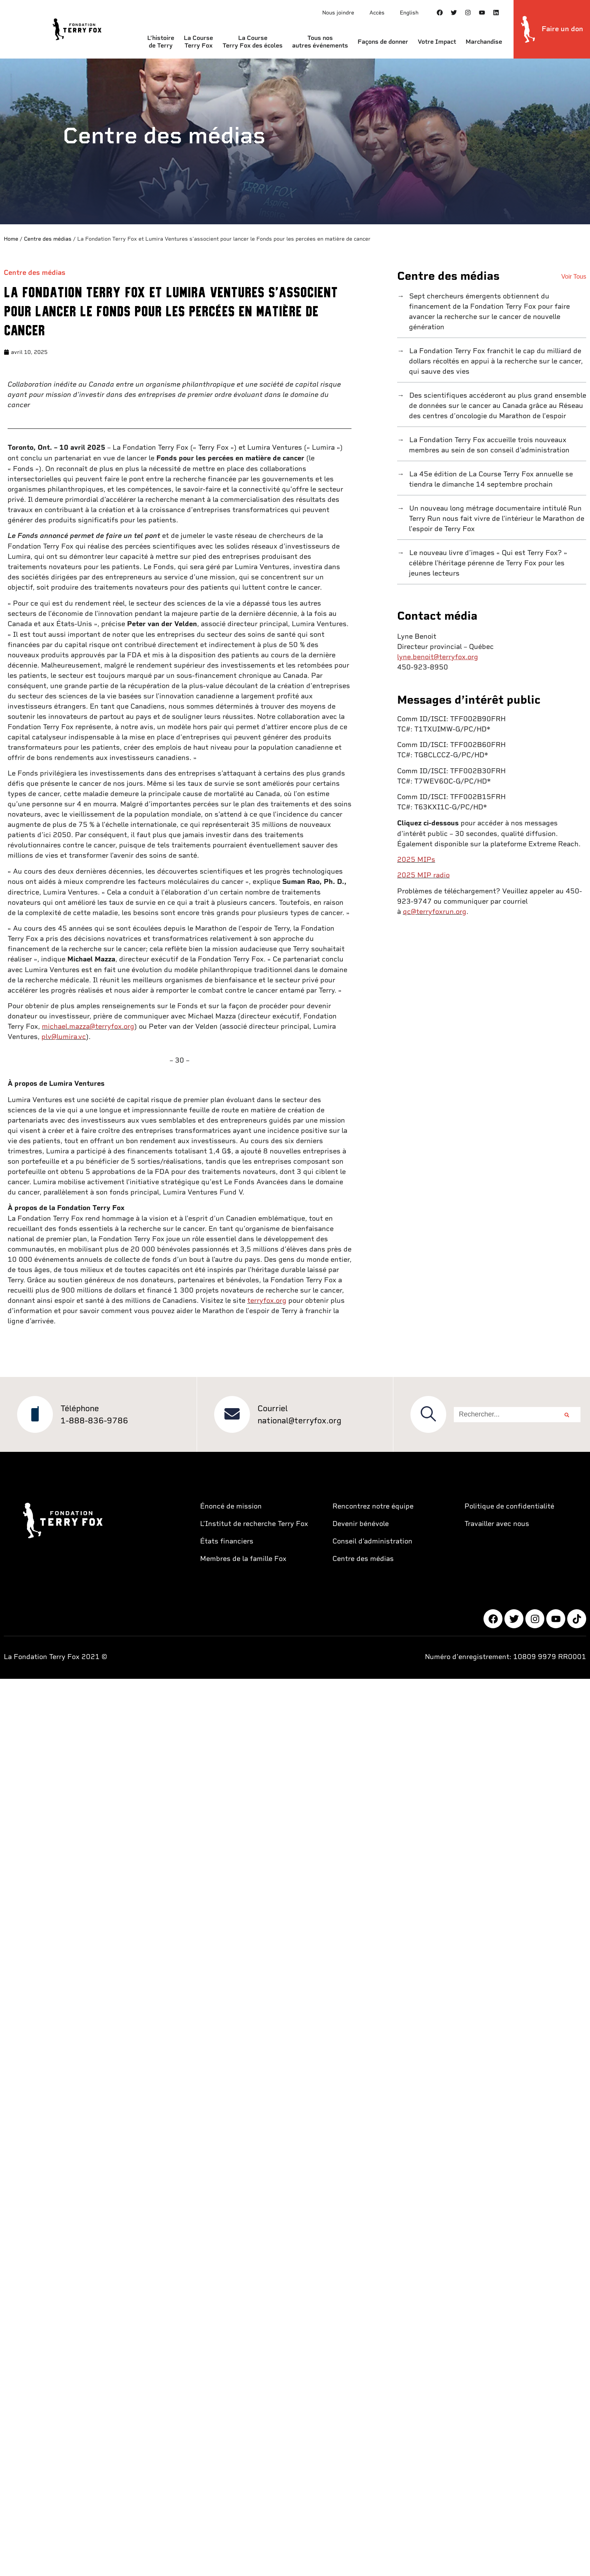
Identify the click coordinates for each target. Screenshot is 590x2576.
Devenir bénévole (360, 1524)
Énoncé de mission (231, 1506)
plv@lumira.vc (63, 1037)
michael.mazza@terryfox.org (88, 1026)
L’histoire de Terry (160, 41)
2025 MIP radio (423, 875)
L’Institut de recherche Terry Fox (254, 1524)
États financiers (226, 1541)
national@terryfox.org (299, 1420)
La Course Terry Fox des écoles (253, 41)
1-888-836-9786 (94, 1420)
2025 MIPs (416, 859)
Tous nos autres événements (320, 41)
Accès (377, 13)
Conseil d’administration (372, 1541)
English (409, 13)
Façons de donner (383, 41)
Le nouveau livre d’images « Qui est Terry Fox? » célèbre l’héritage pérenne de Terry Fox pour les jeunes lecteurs (487, 563)
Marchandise (484, 41)
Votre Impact (437, 41)
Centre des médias (48, 239)
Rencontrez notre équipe (372, 1506)
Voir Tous (573, 276)
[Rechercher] (566, 1414)
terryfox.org (266, 1300)
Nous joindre (338, 13)
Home (11, 239)
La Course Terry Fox (198, 41)
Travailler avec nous (496, 1524)
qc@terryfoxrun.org (434, 911)
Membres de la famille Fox (243, 1558)
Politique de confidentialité (509, 1506)
